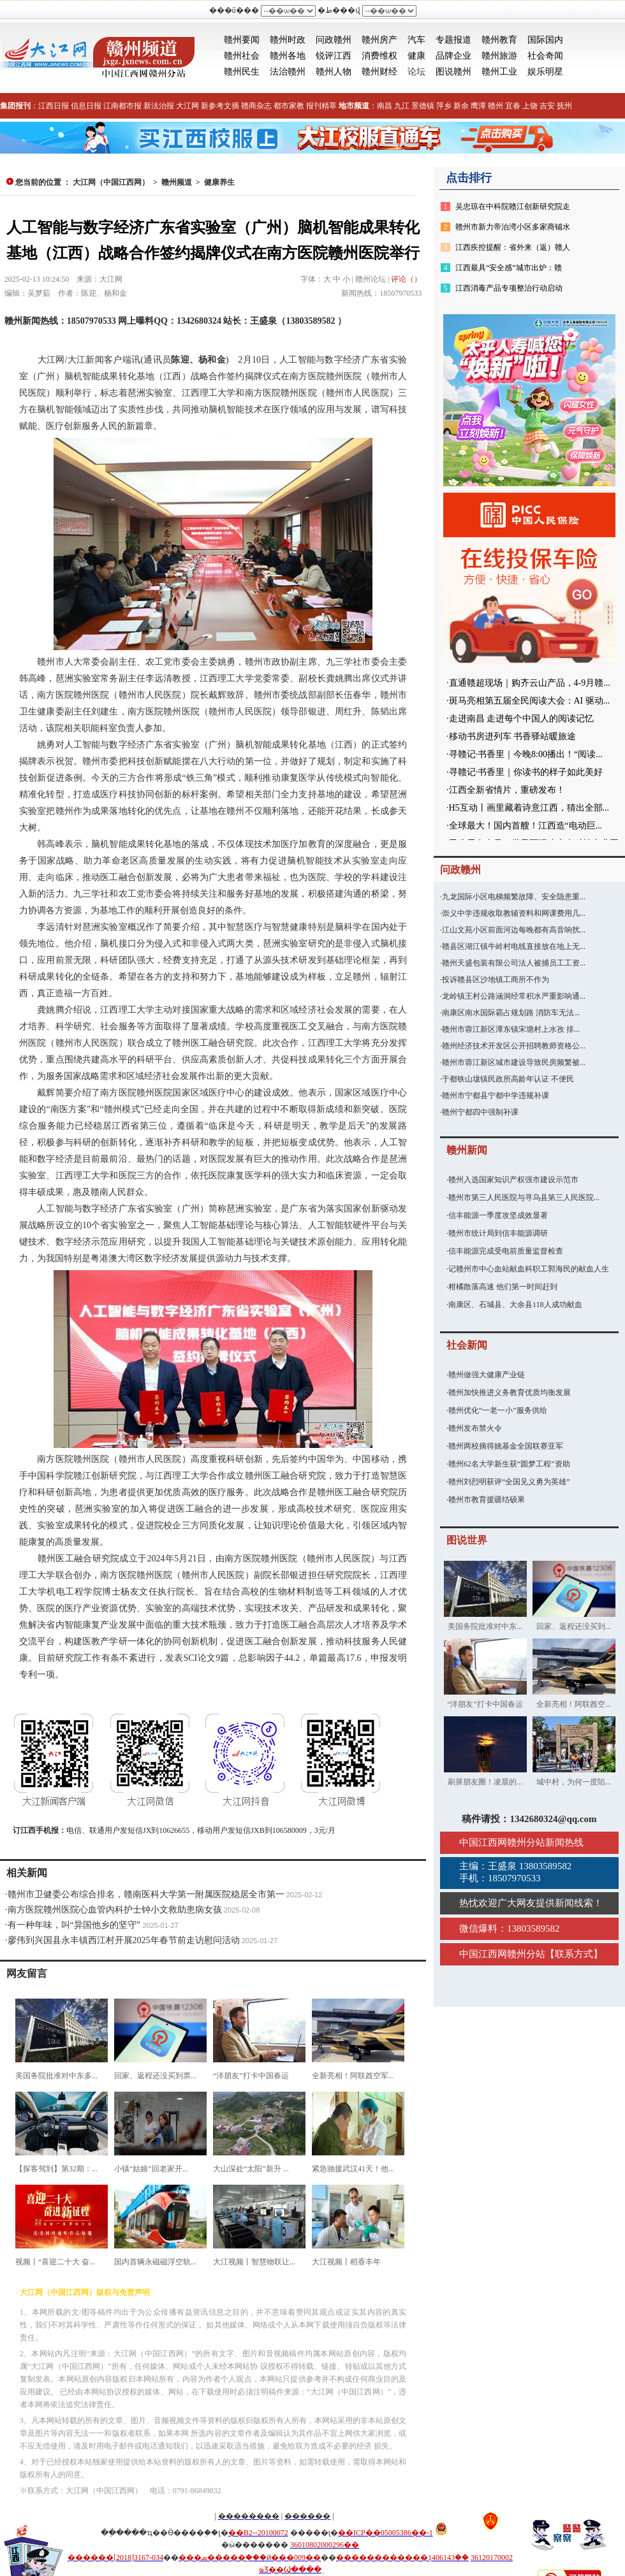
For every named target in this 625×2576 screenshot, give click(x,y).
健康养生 (219, 182)
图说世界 (466, 1540)
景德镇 (422, 105)
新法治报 (158, 105)
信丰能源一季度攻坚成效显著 (498, 1215)
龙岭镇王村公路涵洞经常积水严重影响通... (513, 996)
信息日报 (86, 105)
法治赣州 (287, 71)
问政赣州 (333, 40)
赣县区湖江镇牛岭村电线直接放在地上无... (513, 946)
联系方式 (574, 1954)
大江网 (187, 105)
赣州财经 (379, 71)
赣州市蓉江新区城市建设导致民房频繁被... (513, 1062)
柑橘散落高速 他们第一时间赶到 (502, 1286)
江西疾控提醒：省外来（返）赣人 (512, 247)
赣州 (495, 105)
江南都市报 (122, 105)
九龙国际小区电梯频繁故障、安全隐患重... (513, 896)
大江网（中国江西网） (111, 182)
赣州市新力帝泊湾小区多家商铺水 (512, 226)
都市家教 (289, 105)
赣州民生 (242, 71)
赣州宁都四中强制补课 (480, 1112)
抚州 (564, 105)
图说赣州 (453, 71)
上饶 (530, 105)
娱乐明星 (545, 71)
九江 (401, 105)
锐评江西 (333, 56)
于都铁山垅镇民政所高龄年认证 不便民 (508, 1079)
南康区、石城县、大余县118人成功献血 (515, 1304)
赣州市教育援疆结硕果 (486, 1499)
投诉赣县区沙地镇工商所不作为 (495, 979)
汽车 (416, 40)
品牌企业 (453, 56)
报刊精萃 (321, 105)
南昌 (384, 105)
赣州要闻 (242, 40)
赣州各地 (287, 56)
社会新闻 (466, 1345)
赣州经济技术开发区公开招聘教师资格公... (513, 1045)
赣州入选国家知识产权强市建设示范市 (513, 1179)
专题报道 (453, 40)
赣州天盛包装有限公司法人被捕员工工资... (513, 963)
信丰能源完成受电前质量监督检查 (505, 1251)
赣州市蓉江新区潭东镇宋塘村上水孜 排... (511, 1029)
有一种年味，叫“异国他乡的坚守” (74, 1925)
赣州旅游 (499, 56)
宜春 (512, 105)
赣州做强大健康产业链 (486, 1374)
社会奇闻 (545, 56)
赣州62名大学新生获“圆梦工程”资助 (509, 1463)
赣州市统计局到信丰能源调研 (498, 1233)
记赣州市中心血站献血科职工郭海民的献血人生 (528, 1268)
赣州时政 (287, 40)
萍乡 (444, 105)
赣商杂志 (256, 105)
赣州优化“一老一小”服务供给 (497, 1410)
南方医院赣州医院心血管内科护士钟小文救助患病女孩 (115, 1909)
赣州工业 (499, 71)
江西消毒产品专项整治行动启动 (508, 288)
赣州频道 (176, 182)
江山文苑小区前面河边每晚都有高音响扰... (513, 929)
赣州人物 (333, 71)
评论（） (406, 279)
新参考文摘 (220, 105)
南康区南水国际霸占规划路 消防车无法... (511, 1012)
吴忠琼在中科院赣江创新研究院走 (512, 206)
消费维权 (379, 56)
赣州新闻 (466, 1150)
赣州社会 (242, 56)
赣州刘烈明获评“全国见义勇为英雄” (509, 1481)
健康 (416, 56)
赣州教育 (499, 40)
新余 (461, 105)
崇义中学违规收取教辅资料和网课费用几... (513, 913)
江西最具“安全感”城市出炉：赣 (508, 267)
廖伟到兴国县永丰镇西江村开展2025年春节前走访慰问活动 (124, 1940)
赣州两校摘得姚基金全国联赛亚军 (505, 1446)
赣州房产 (379, 40)
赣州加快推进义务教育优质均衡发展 (509, 1392)
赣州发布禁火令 (475, 1428)
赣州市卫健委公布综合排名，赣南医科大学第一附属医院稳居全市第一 (146, 1894)
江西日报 (53, 105)
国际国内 (545, 40)
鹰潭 (478, 105)
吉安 (547, 105)
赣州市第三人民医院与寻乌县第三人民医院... (523, 1197)
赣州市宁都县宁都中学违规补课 (495, 1095)
